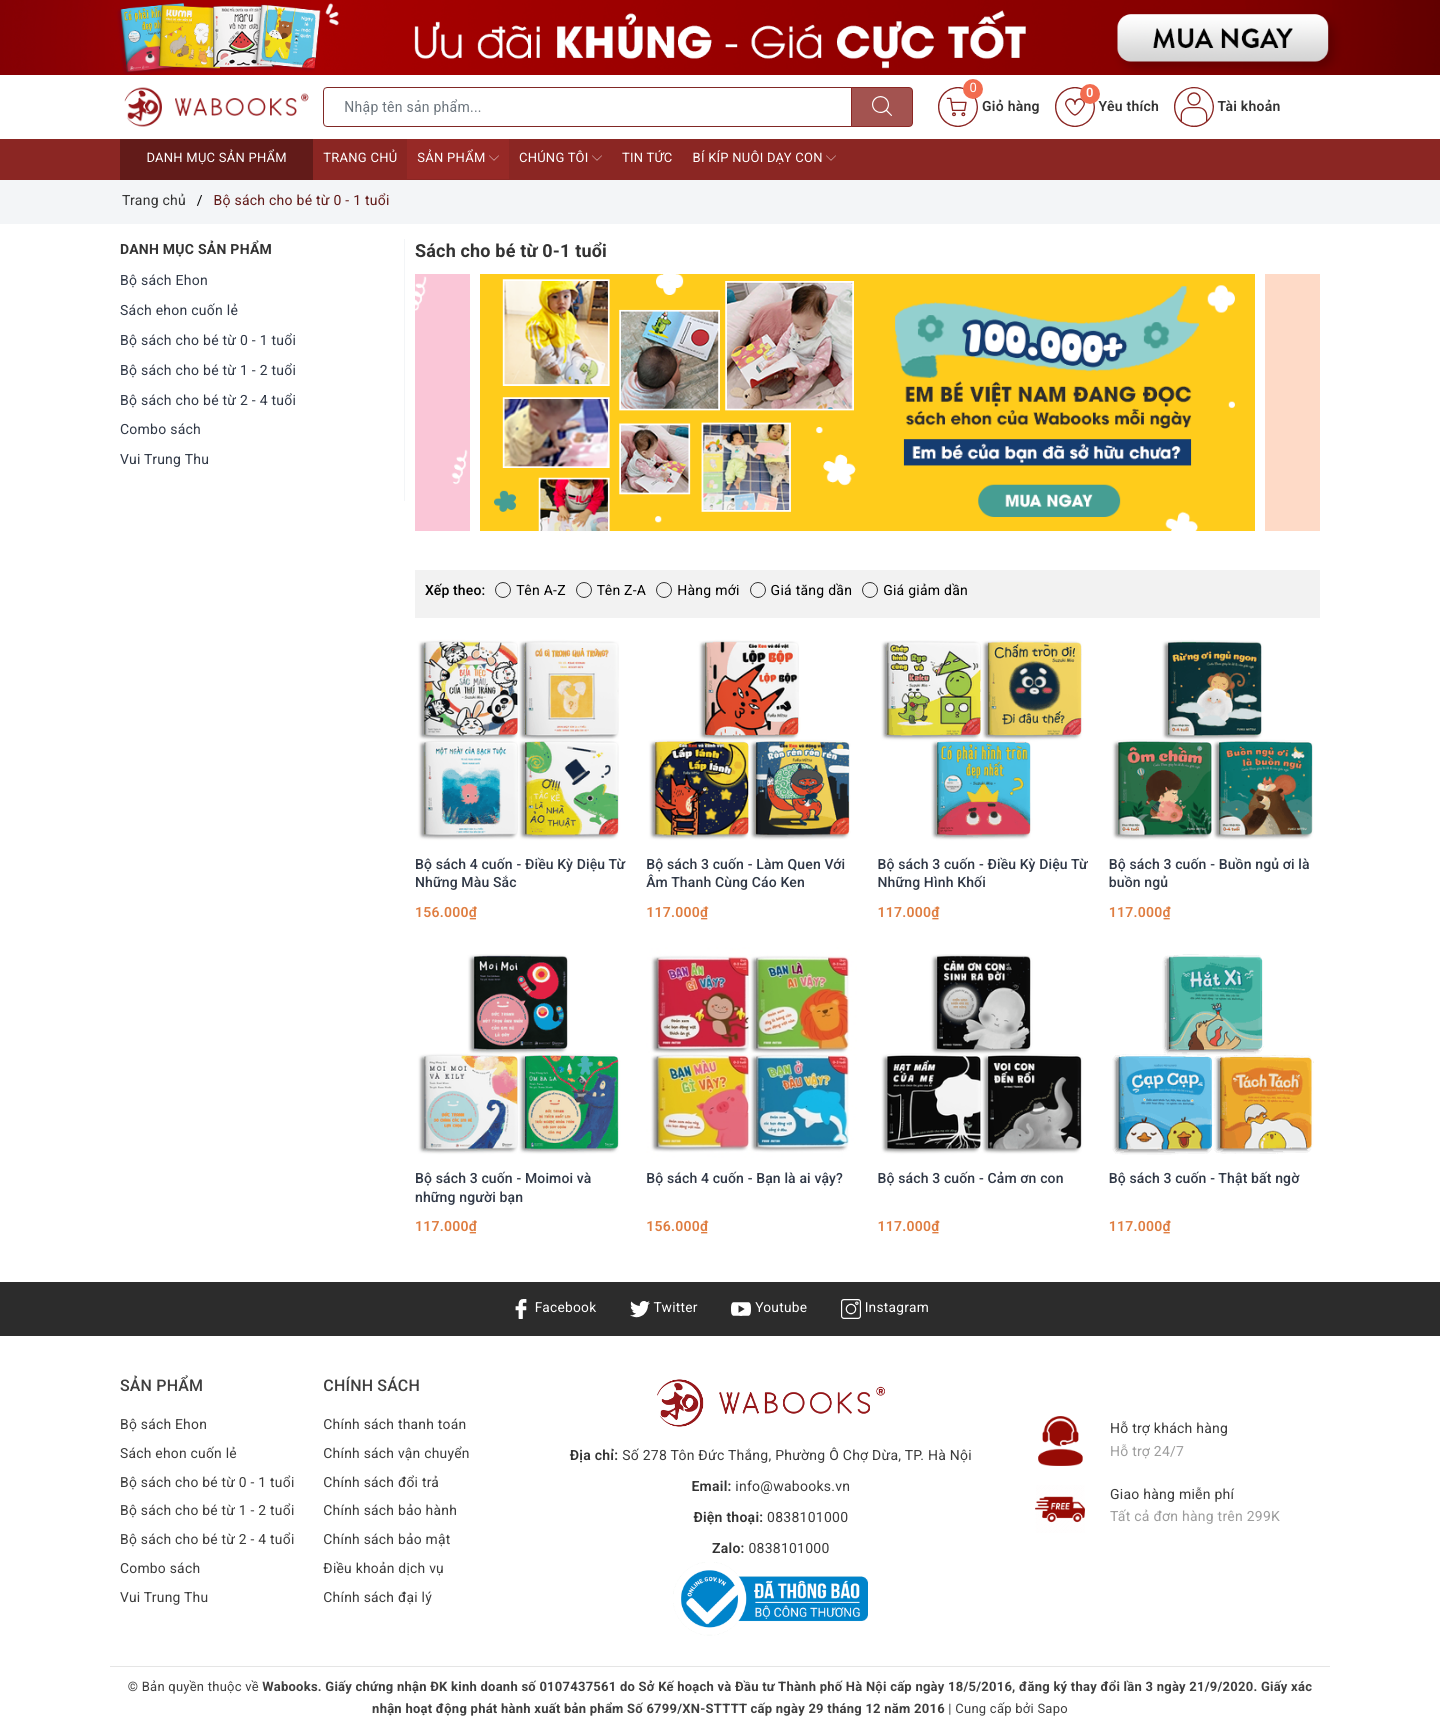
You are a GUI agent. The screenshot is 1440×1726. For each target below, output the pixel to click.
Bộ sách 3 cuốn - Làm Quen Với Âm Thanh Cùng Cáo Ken (745, 874)
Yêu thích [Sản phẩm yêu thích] (1107, 107)
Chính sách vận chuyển (397, 1454)
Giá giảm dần (915, 591)
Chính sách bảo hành (390, 1511)
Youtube (769, 1308)
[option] (867, 402)
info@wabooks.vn (792, 1487)
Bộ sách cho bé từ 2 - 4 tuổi (208, 401)
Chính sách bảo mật (387, 1540)
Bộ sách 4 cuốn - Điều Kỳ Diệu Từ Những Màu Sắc (520, 874)
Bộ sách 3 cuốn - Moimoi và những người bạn (503, 1188)
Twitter (663, 1308)
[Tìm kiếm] (882, 107)
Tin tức (647, 158)
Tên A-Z (530, 591)
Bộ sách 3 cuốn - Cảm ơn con (971, 1179)
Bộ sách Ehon (164, 281)
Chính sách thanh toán (395, 1425)
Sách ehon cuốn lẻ (179, 311)
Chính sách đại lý (378, 1598)
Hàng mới (697, 591)
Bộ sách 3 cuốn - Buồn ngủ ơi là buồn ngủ (1209, 874)
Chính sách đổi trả (381, 1483)
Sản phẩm (458, 158)
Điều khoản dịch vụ (384, 1569)
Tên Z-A (611, 591)
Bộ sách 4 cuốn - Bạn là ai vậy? (744, 1179)
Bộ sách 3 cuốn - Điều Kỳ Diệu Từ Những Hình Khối (983, 874)
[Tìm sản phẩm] (587, 107)
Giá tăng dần (801, 591)
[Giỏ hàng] (988, 107)
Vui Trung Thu (164, 460)
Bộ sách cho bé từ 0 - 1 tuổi (208, 341)
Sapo (1052, 1709)
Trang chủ (360, 158)
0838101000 (807, 1518)
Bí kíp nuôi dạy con (765, 158)
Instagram (886, 1308)
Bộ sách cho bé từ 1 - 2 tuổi (208, 371)
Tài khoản (1227, 107)
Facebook (552, 1308)
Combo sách (160, 430)
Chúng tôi (560, 158)
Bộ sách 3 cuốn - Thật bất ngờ (1204, 1179)
